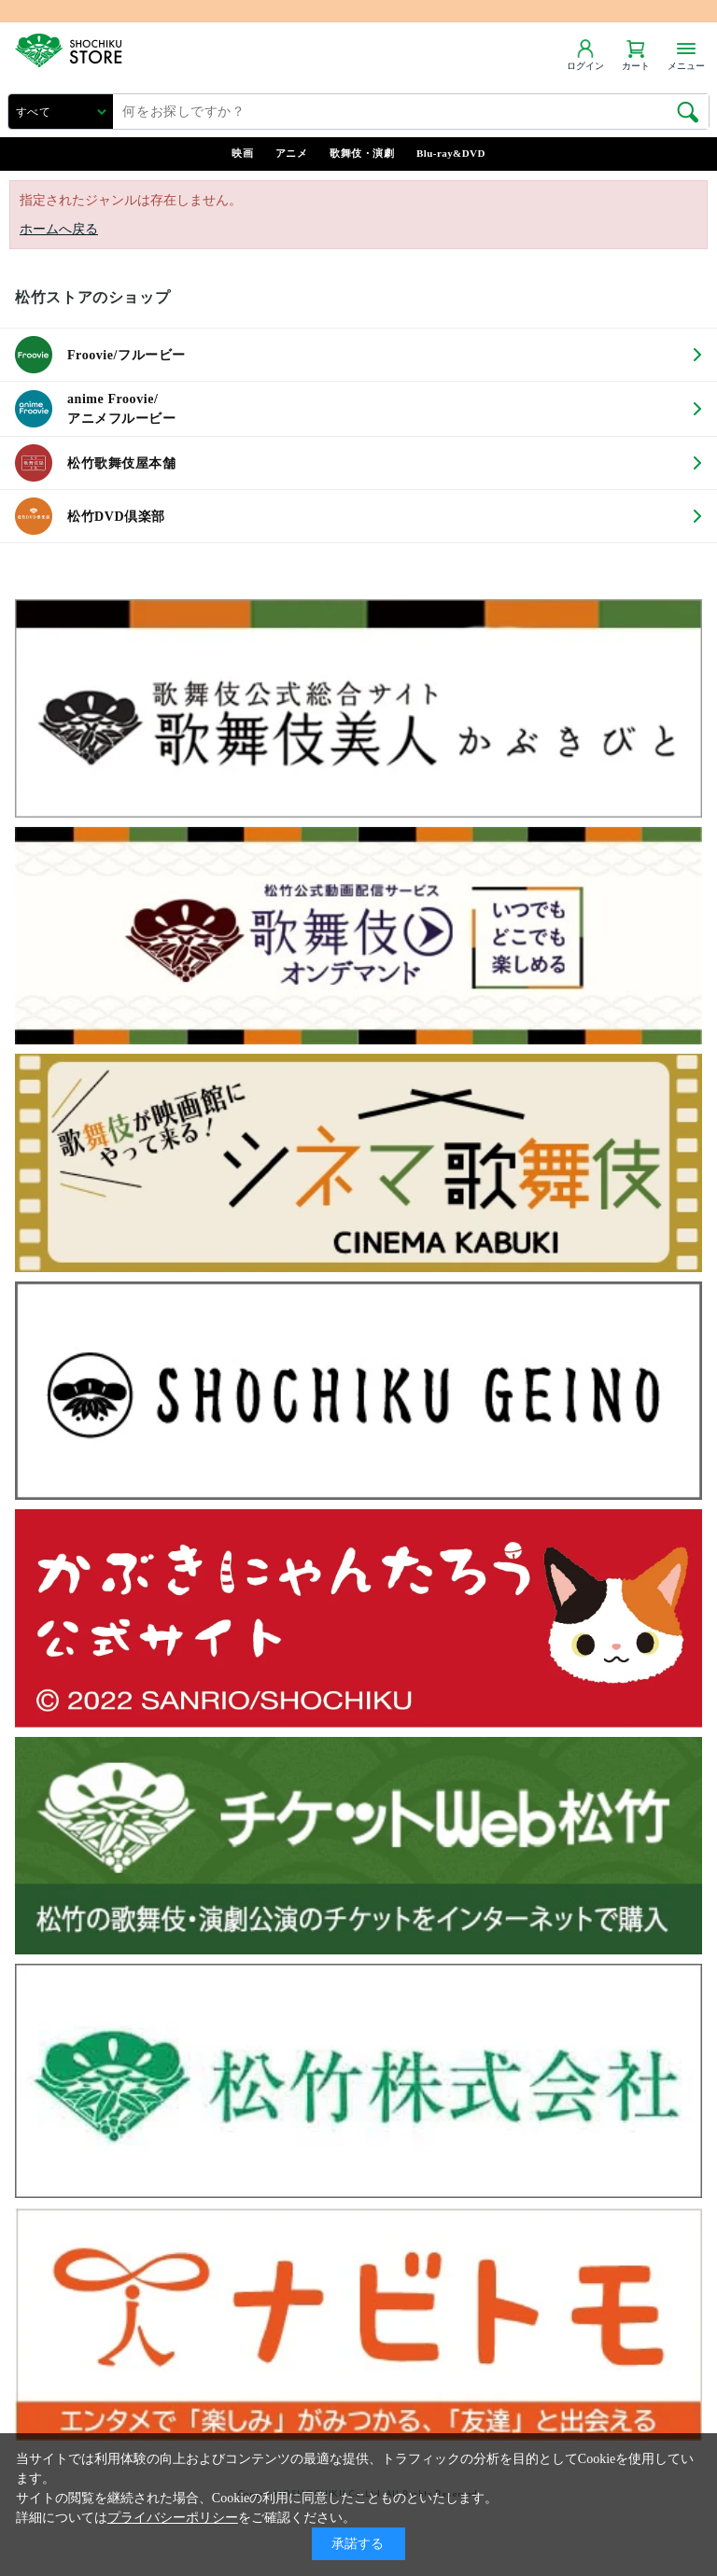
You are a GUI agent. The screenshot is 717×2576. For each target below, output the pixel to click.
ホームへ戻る (59, 229)
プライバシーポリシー (172, 2518)
